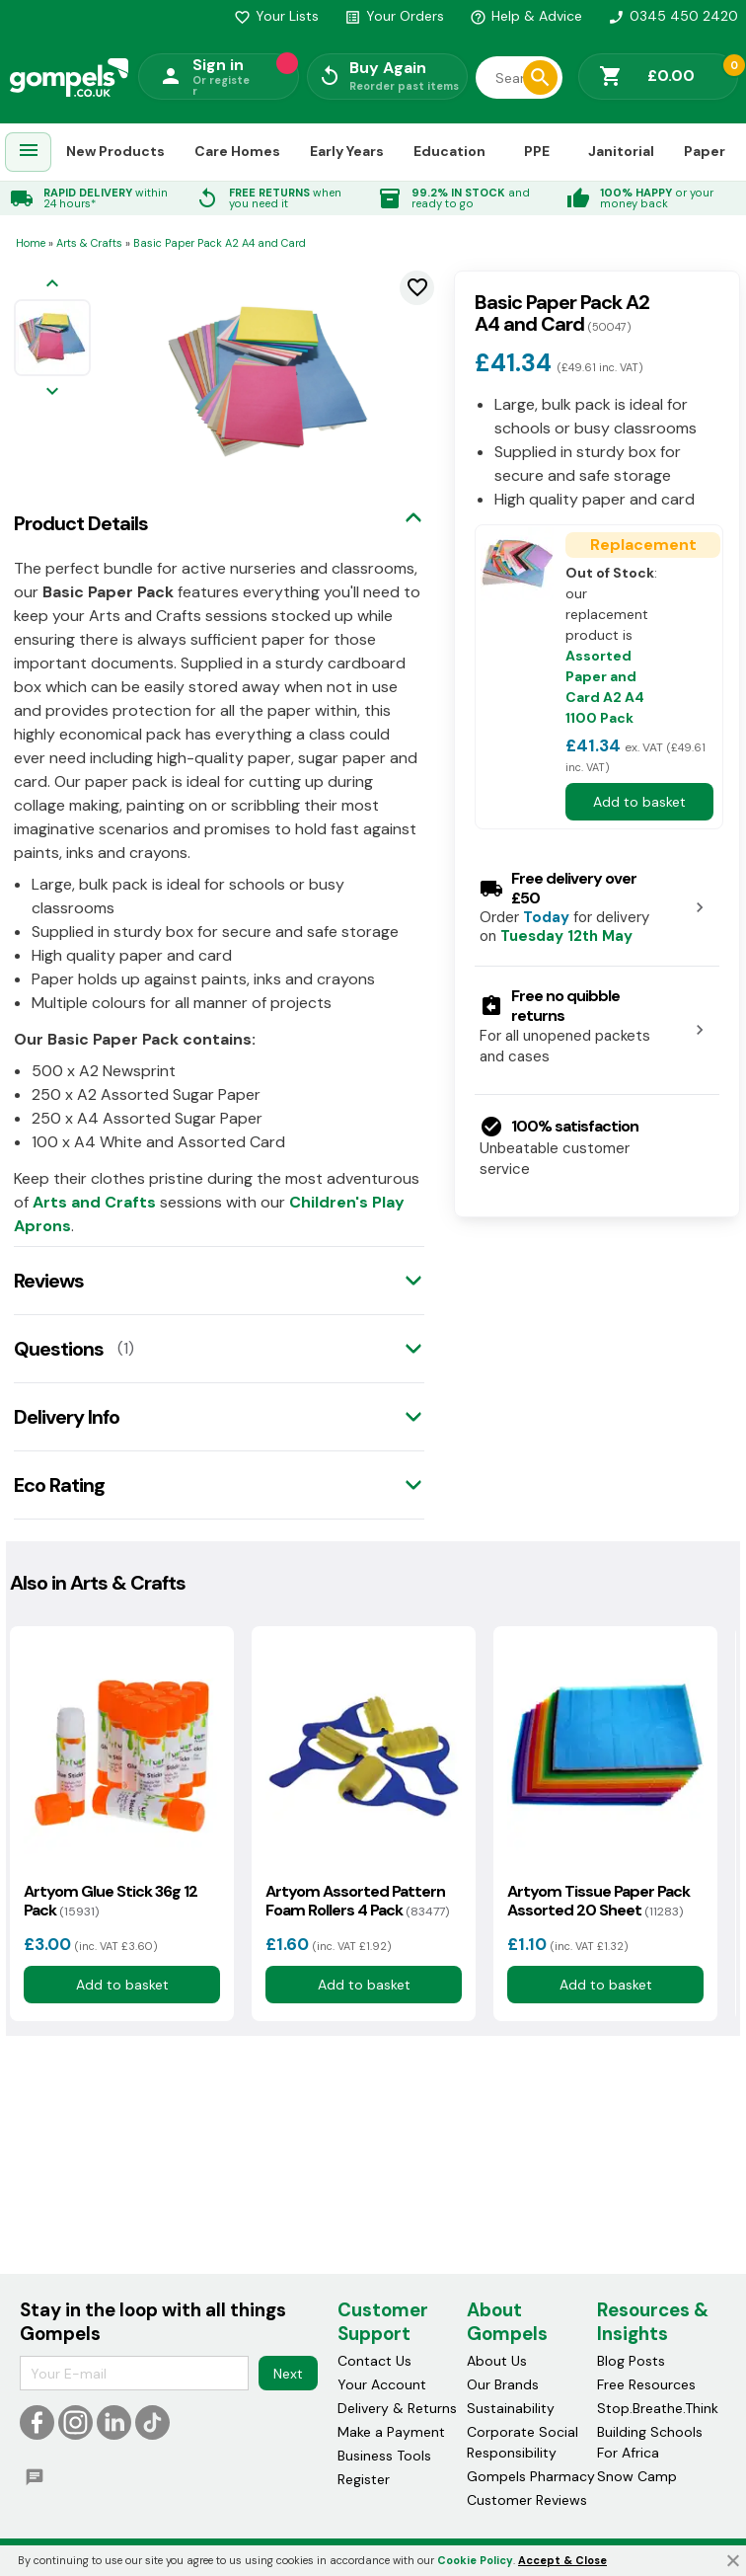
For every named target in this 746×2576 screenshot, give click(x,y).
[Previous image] (52, 285)
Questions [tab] (59, 1349)
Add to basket (639, 802)
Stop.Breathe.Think (657, 2408)
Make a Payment (391, 2432)
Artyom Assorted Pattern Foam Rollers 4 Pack (357, 1900)
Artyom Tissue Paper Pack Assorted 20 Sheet (598, 1900)
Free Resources (646, 2384)
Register (363, 2479)
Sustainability (511, 2408)
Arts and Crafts (94, 1202)
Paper (704, 151)
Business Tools (384, 2455)
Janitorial (621, 151)
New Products (115, 151)
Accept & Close (562, 2560)
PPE (537, 151)
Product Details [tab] (81, 523)
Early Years (347, 151)
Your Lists (276, 16)
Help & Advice (526, 16)
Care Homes (237, 151)
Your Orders (394, 16)
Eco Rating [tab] (59, 1485)
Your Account (381, 2384)
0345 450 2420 (673, 16)
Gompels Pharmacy (531, 2476)
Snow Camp (637, 2476)
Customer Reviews (527, 2500)
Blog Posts (631, 2361)
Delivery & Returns (397, 2408)
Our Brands (503, 2384)
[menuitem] (28, 152)
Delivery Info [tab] (66, 1417)
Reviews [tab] (49, 1280)
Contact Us (374, 2361)
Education (449, 151)
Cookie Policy (475, 2560)
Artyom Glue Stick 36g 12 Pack (110, 1900)
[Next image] (52, 392)
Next (288, 2372)
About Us (497, 2361)
